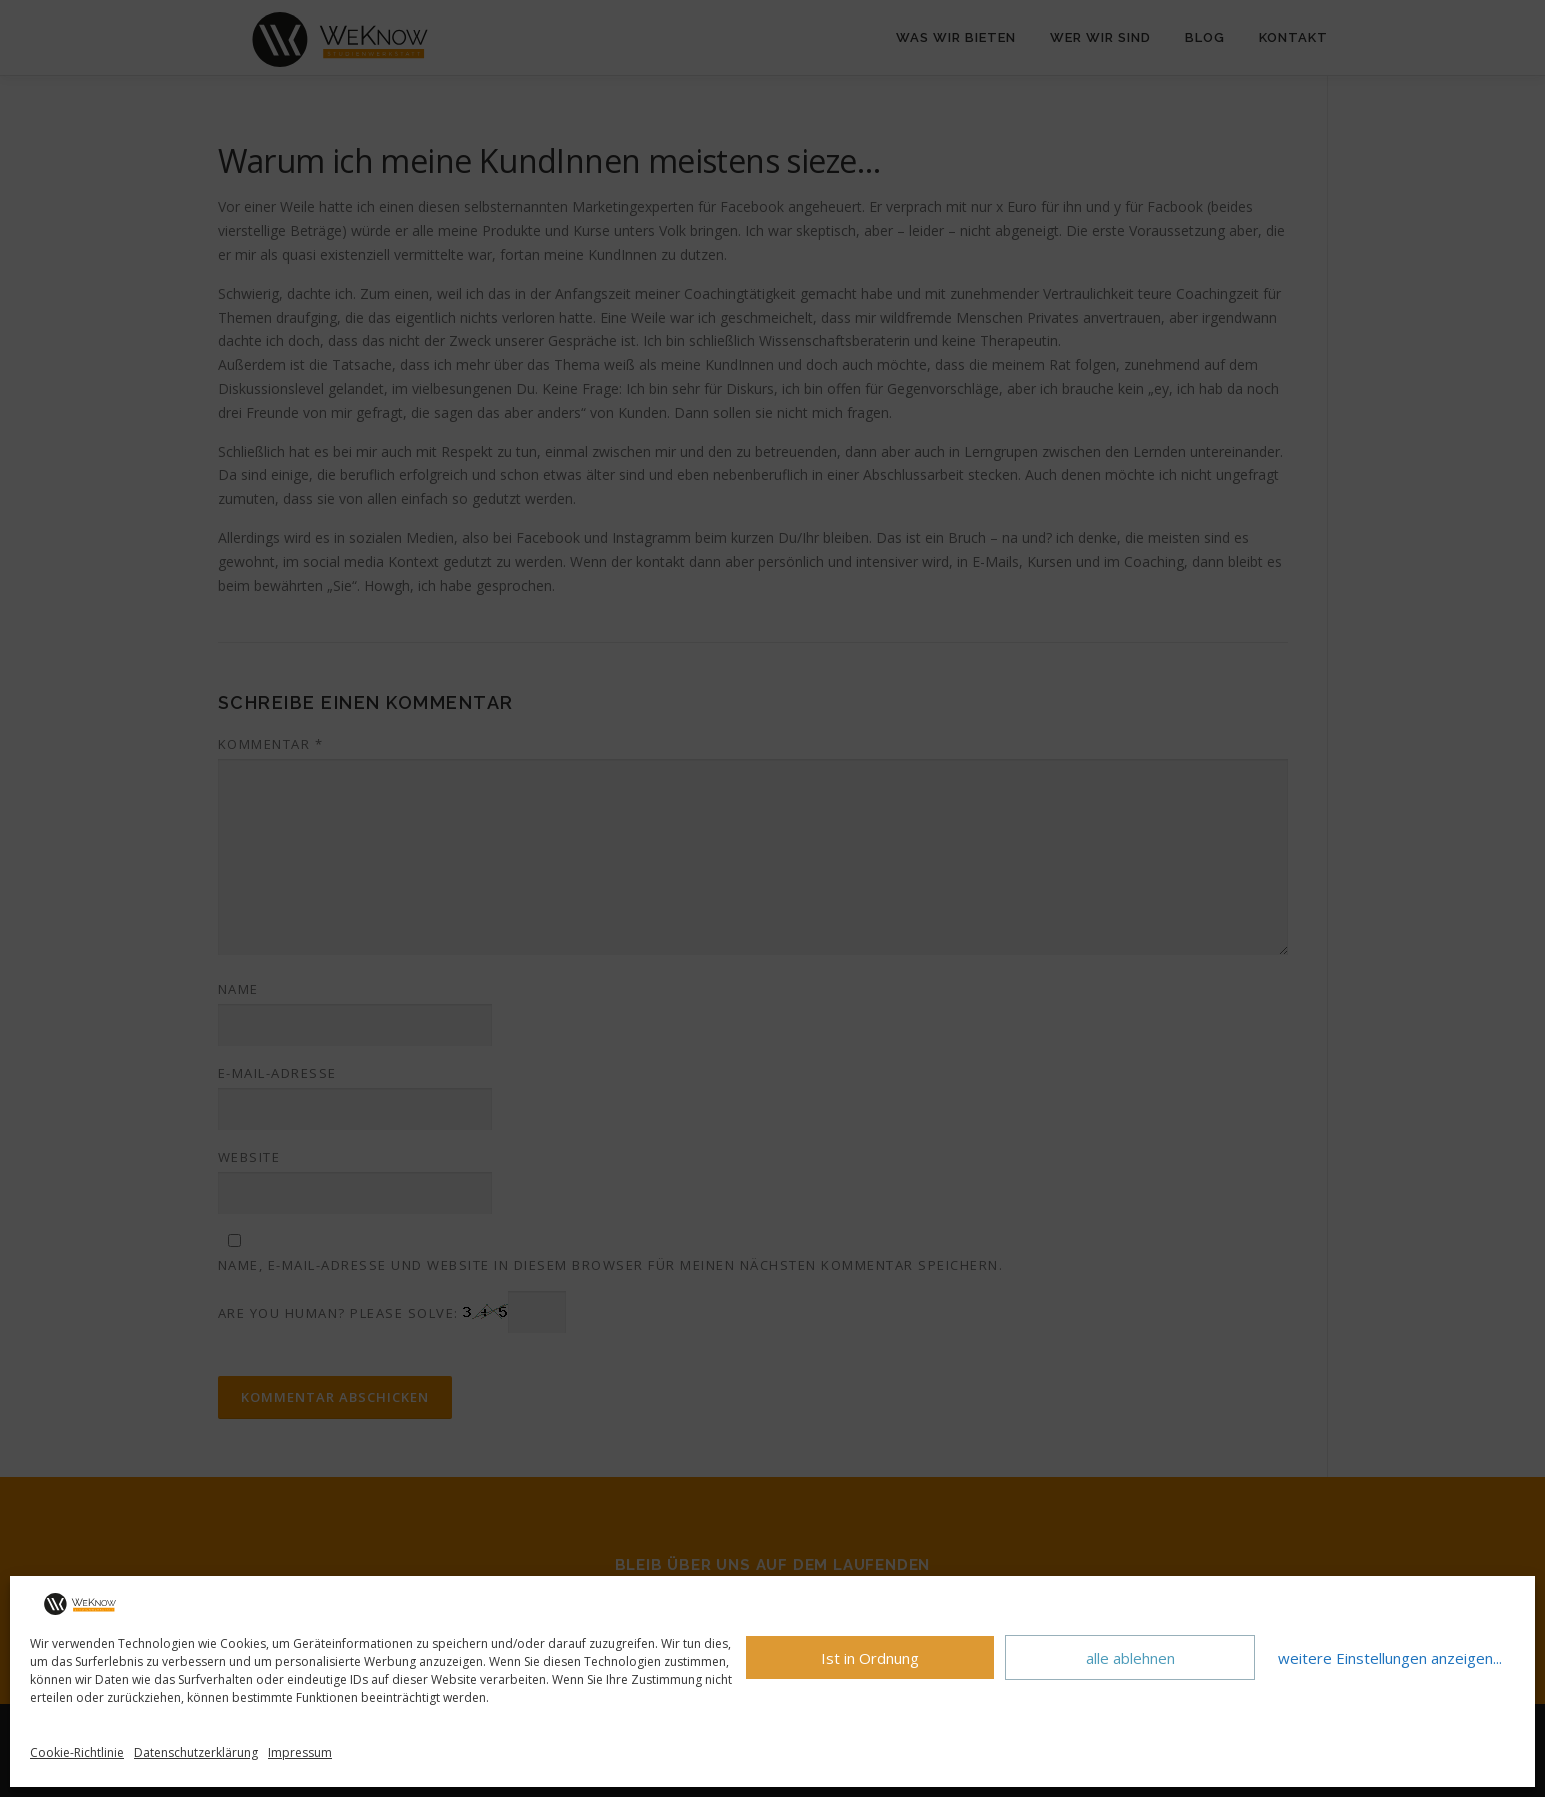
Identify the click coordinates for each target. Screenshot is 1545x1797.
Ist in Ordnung (870, 1658)
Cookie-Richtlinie (77, 1752)
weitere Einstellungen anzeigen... (1390, 1658)
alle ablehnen (1130, 1658)
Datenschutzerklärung (196, 1752)
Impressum (300, 1752)
